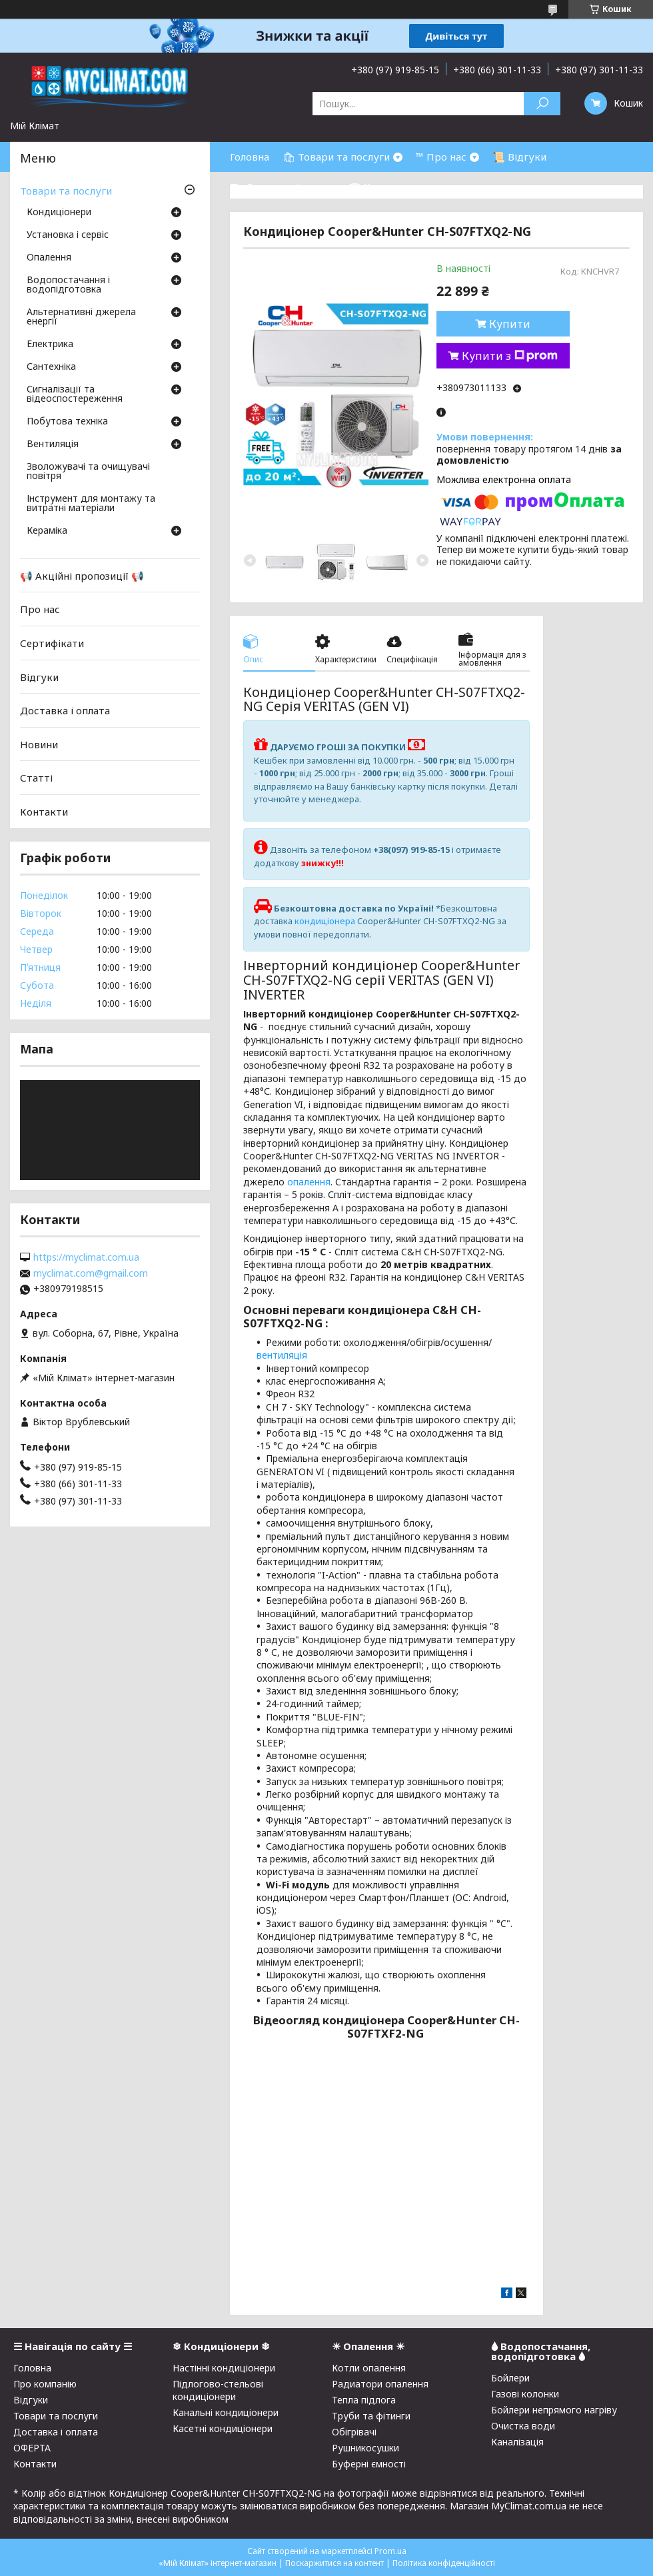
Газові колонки (525, 2393)
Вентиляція (53, 444)
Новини (39, 744)
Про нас (40, 609)
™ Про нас (441, 156)
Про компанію (45, 2383)
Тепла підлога (364, 2399)
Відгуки (39, 676)
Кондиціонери (59, 212)
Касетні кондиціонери (223, 2428)
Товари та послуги (66, 190)
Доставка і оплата (65, 710)
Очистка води (523, 2425)
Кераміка (47, 531)
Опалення (49, 258)
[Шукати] (542, 103)
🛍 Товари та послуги (336, 156)
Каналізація (517, 2441)
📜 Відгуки (519, 156)
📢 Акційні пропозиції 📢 (82, 575)
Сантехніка (51, 367)
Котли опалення (369, 2367)
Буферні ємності (369, 2463)
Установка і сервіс (68, 235)
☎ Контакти (380, 186)
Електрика (50, 344)
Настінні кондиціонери (224, 2367)
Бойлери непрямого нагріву (554, 2409)
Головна (249, 156)
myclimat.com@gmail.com (90, 1273)
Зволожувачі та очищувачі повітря (88, 472)
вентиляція (282, 1355)
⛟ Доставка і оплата (282, 186)
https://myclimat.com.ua (86, 1257)
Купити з (510, 355)
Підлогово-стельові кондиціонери (218, 2390)
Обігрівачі (354, 2431)
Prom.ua (390, 2551)
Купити (509, 324)
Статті (36, 777)
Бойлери (510, 2377)
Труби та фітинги (371, 2415)
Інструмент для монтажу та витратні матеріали (91, 504)
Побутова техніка (67, 421)
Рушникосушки (365, 2447)
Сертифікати (52, 643)
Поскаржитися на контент (334, 2563)
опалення (308, 1181)
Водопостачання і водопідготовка (68, 285)
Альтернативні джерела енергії (81, 317)
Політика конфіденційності (443, 2563)
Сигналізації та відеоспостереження (75, 394)
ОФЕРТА (32, 2447)
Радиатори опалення (380, 2383)
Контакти (44, 811)
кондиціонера (325, 921)
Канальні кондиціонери (226, 2412)
